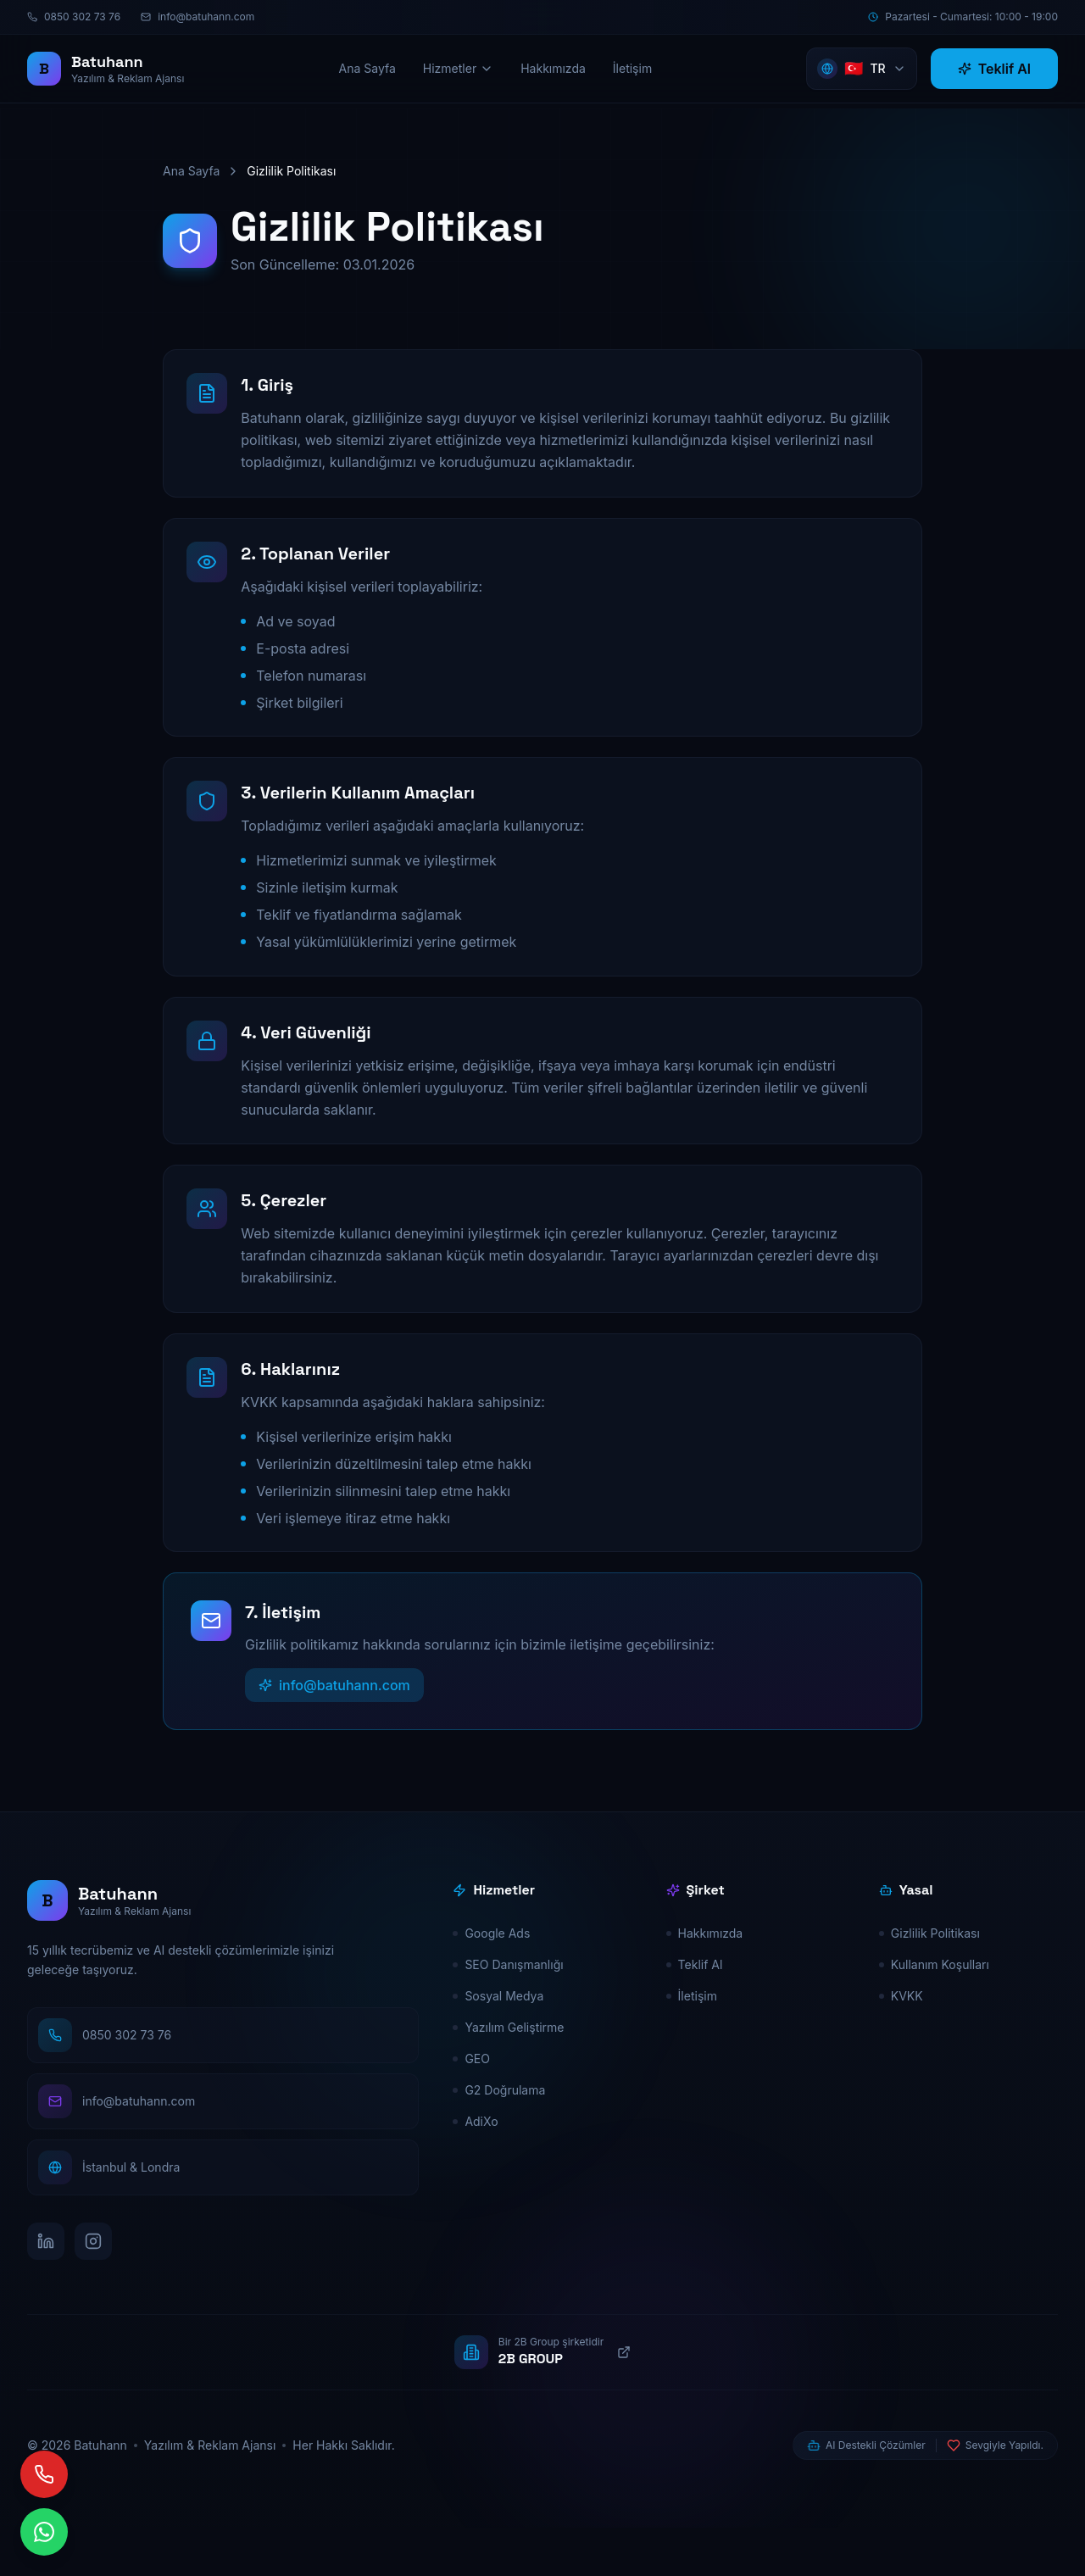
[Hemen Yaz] (95, 2532)
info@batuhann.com (334, 1733)
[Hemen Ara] (95, 2474)
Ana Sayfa (191, 171)
